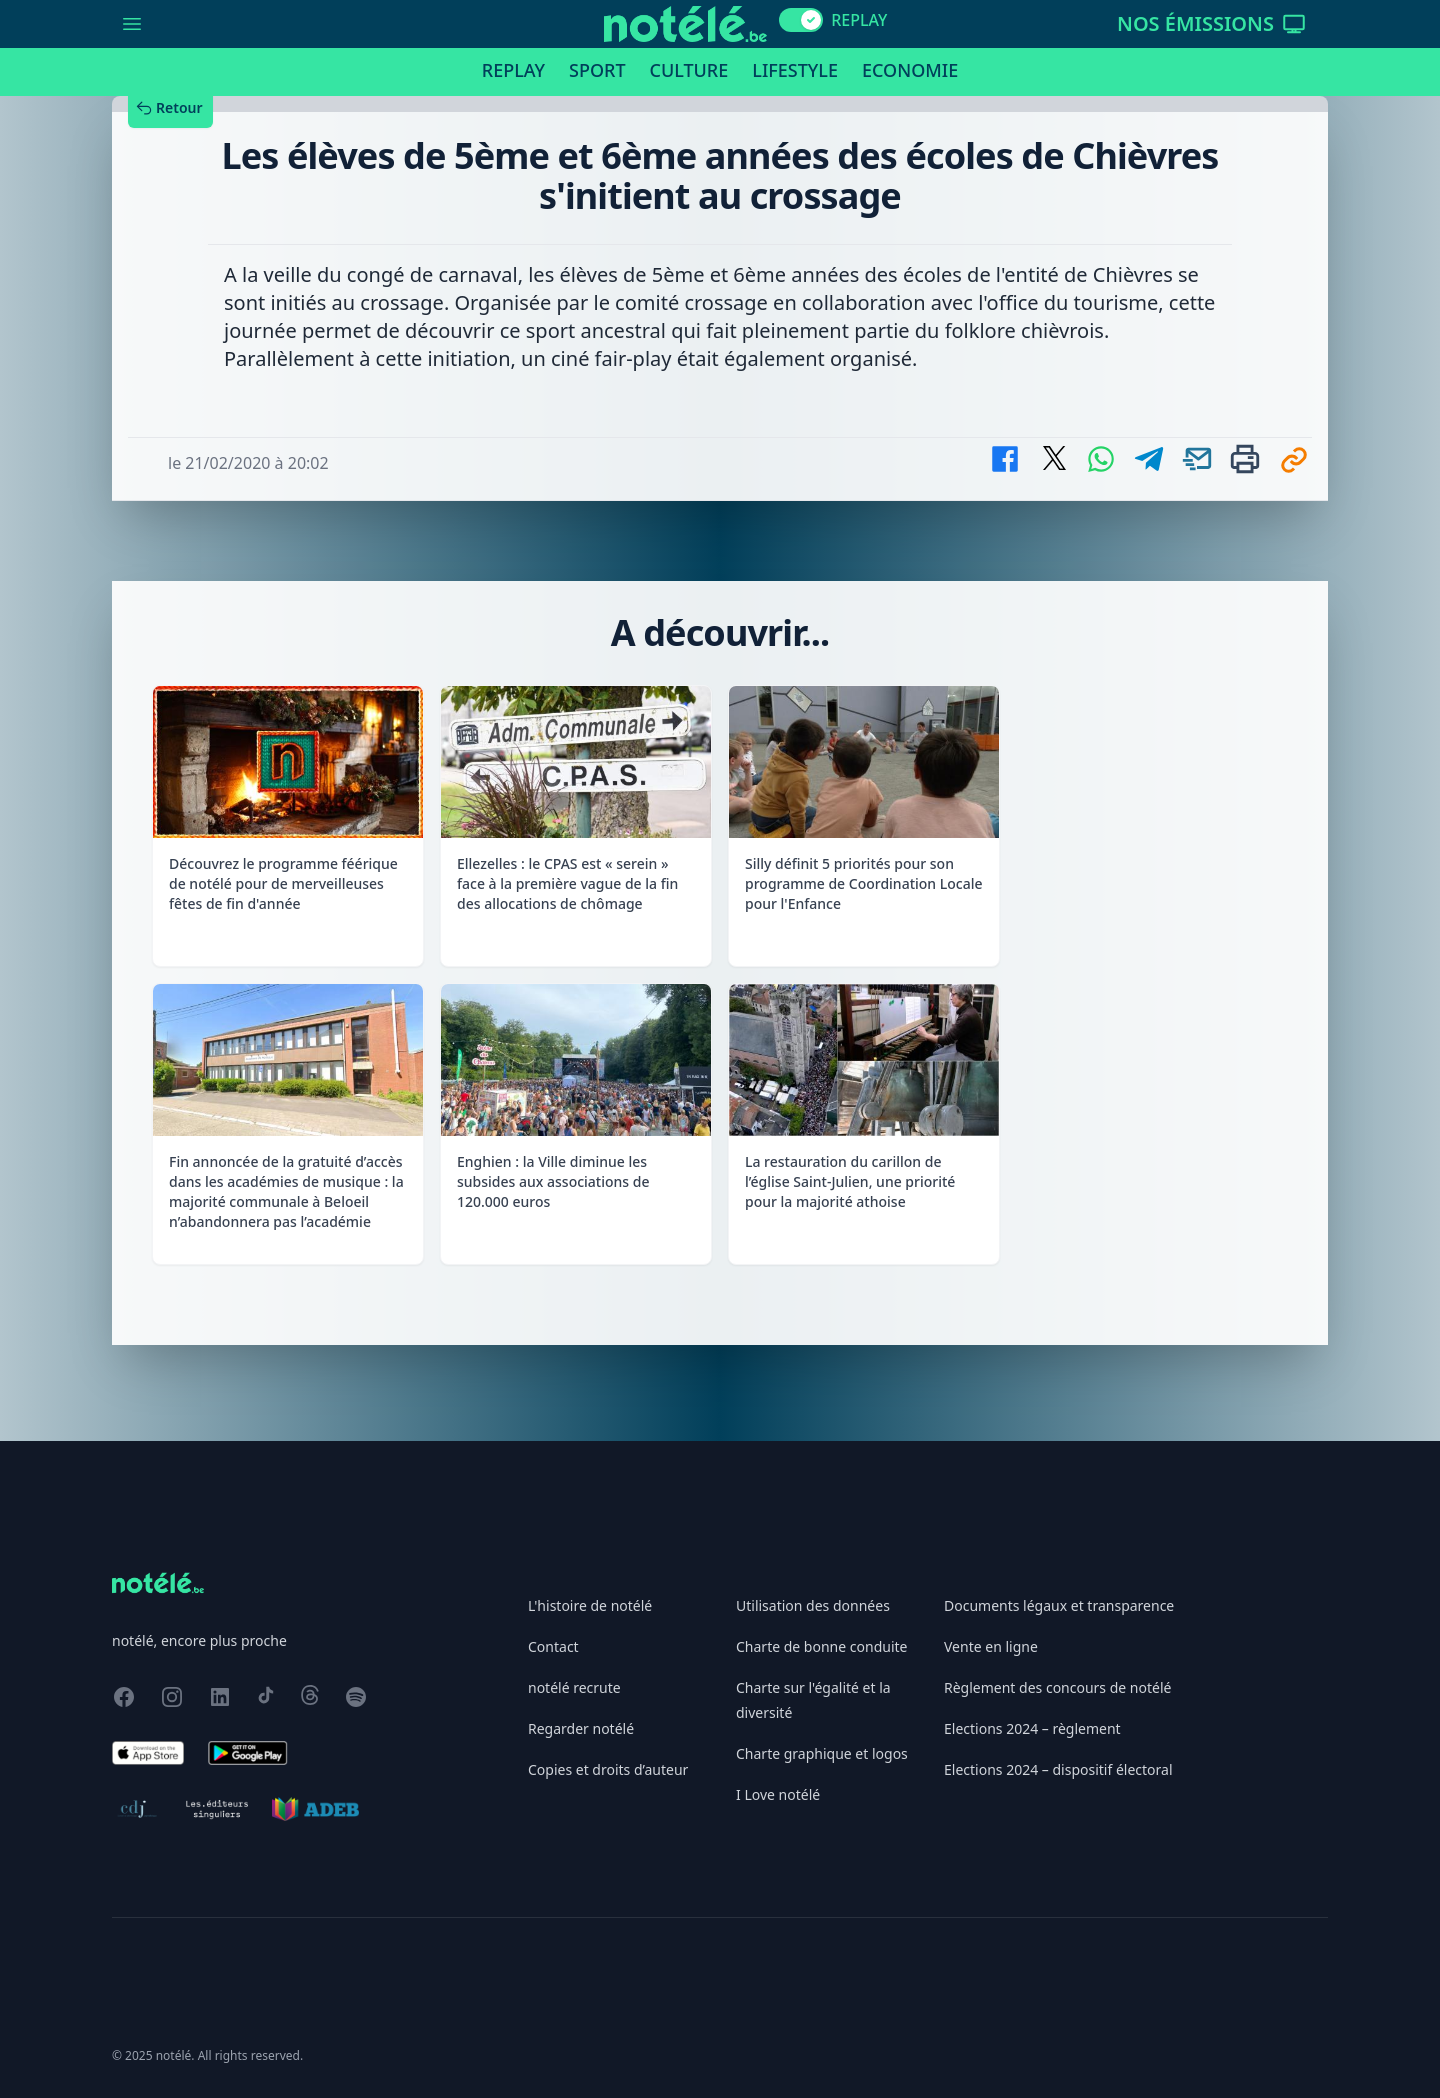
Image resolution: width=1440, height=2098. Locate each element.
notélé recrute (574, 1687)
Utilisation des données (813, 1605)
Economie (910, 70)
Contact (553, 1646)
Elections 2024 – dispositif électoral (1058, 1769)
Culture (689, 70)
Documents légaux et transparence (1059, 1605)
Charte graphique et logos (822, 1753)
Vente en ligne (991, 1646)
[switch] (801, 20)
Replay (513, 70)
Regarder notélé (581, 1728)
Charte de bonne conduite (821, 1646)
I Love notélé (778, 1794)
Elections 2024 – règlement (1032, 1728)
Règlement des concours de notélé (1057, 1687)
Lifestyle (795, 70)
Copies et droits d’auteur (608, 1769)
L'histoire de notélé (590, 1605)
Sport (597, 70)
